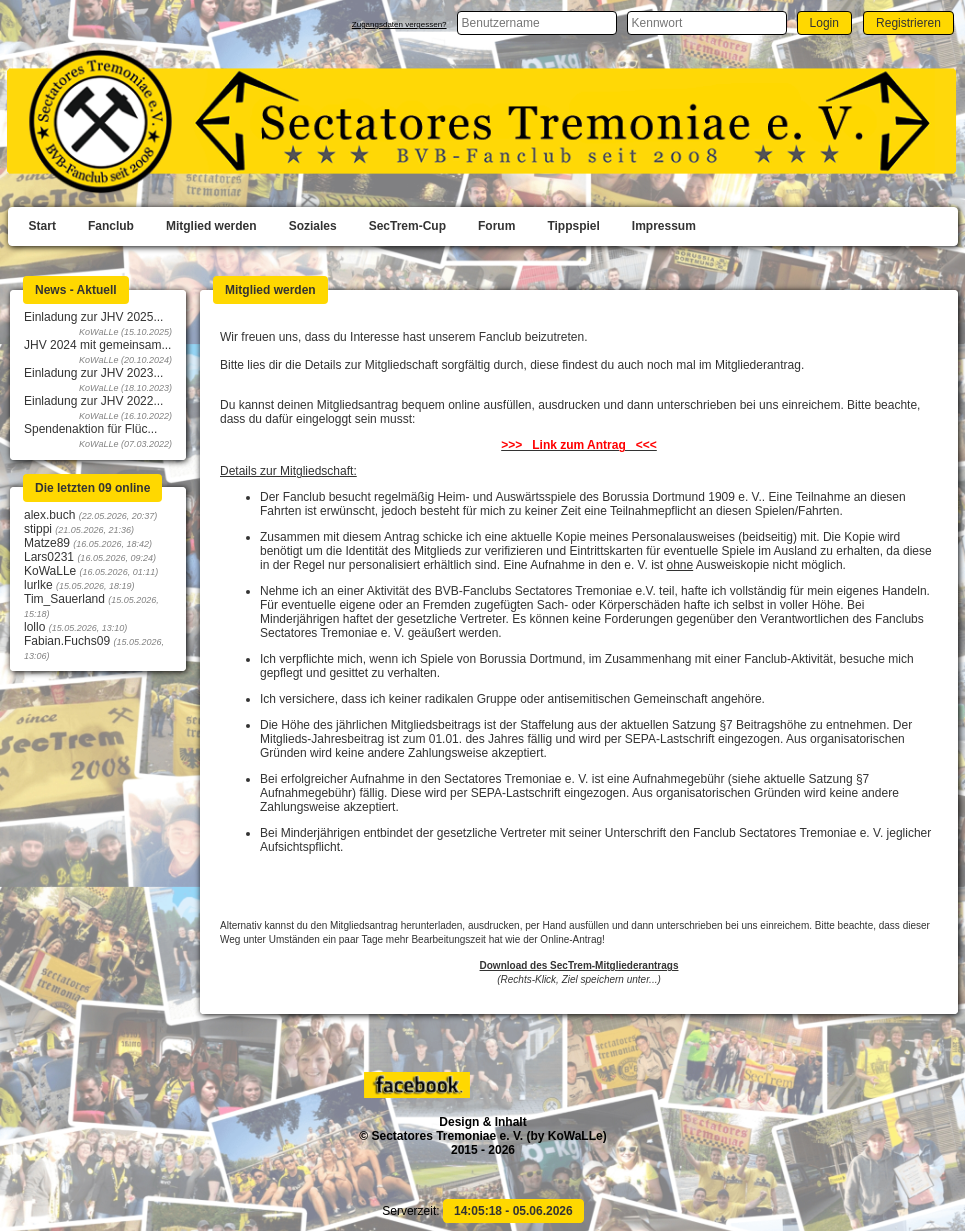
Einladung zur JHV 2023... (93, 373)
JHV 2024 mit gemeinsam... (97, 345)
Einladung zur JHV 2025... (93, 317)
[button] (824, 22)
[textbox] (537, 23)
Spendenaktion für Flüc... (90, 429)
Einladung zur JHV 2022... (93, 401)
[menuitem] (42, 227)
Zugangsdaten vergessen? (399, 24)
